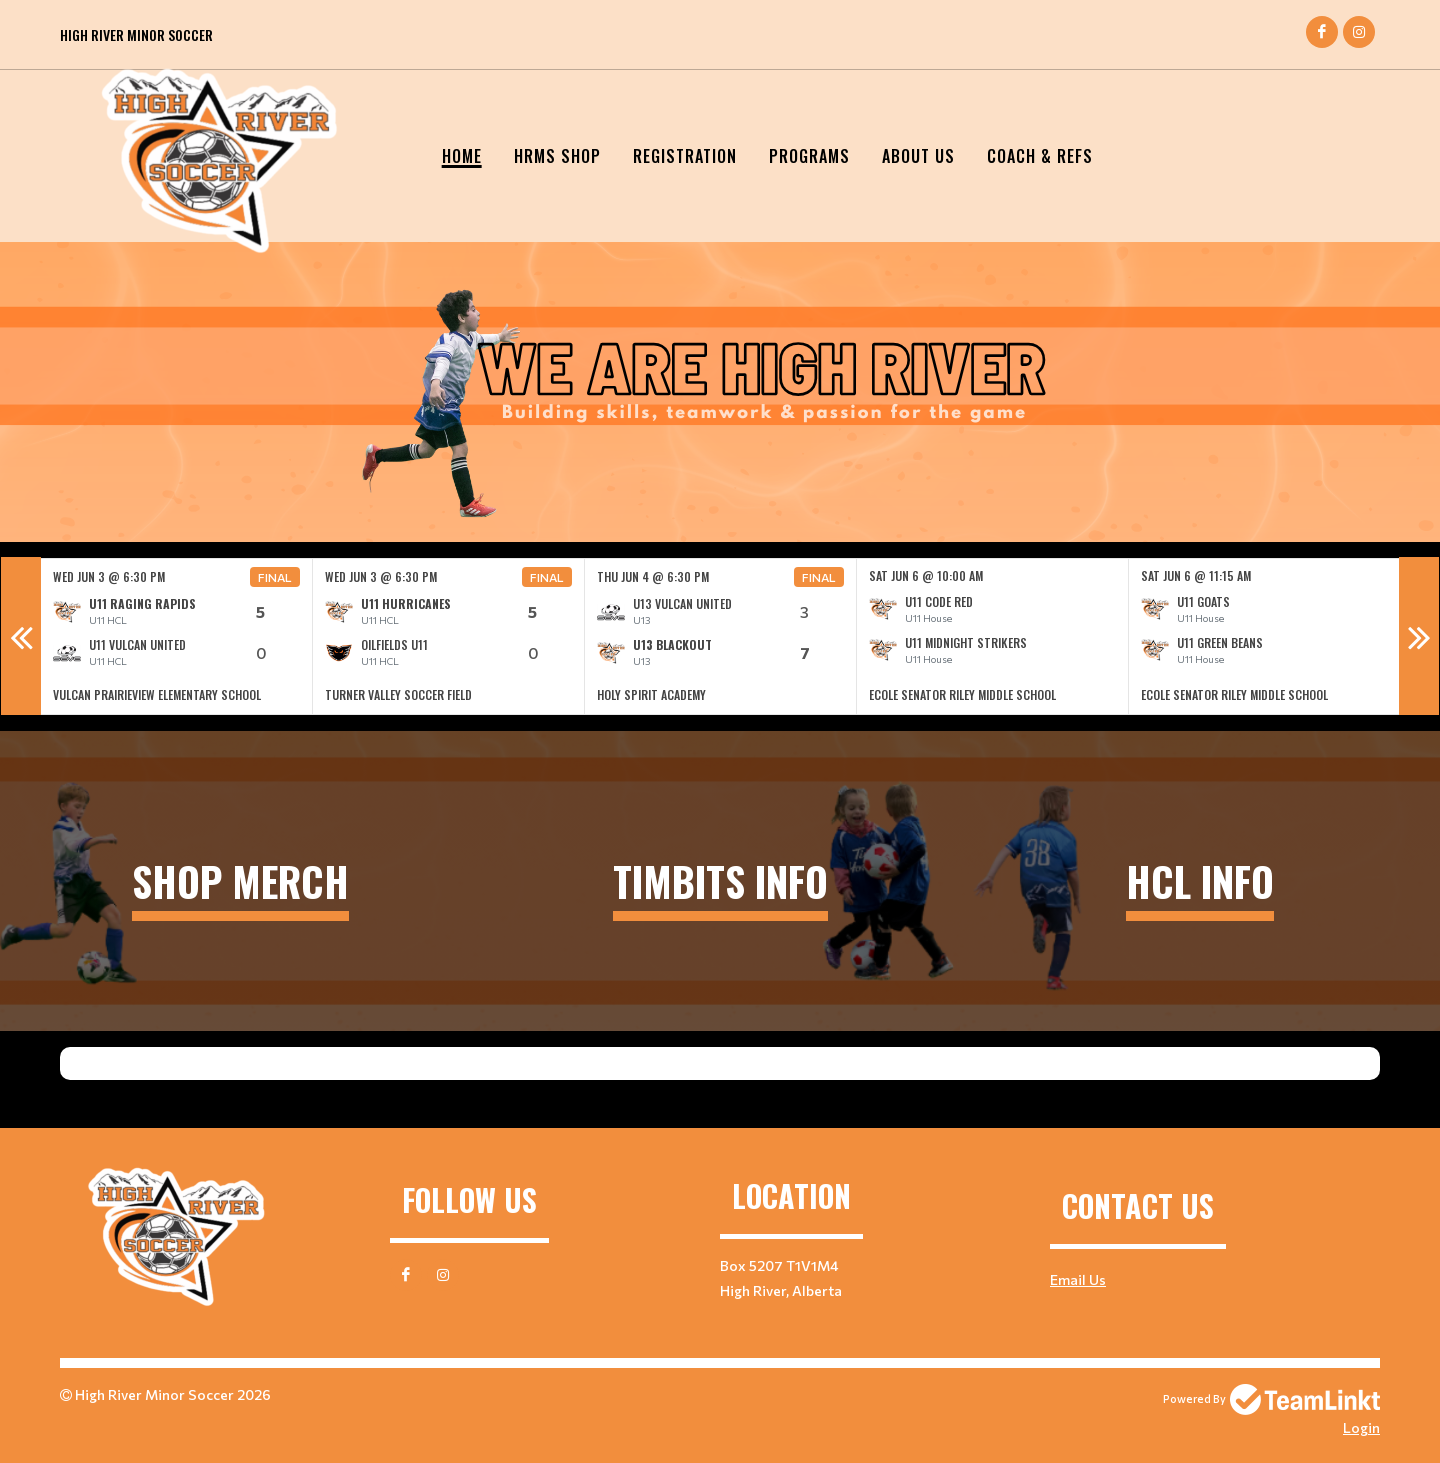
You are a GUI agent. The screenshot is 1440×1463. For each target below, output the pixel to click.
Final (275, 577)
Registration (685, 156)
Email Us (1078, 1279)
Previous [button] (21, 636)
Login (1361, 1427)
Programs (809, 156)
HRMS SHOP (557, 156)
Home (462, 156)
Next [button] (1419, 636)
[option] (177, 636)
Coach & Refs (1040, 156)
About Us (918, 156)
